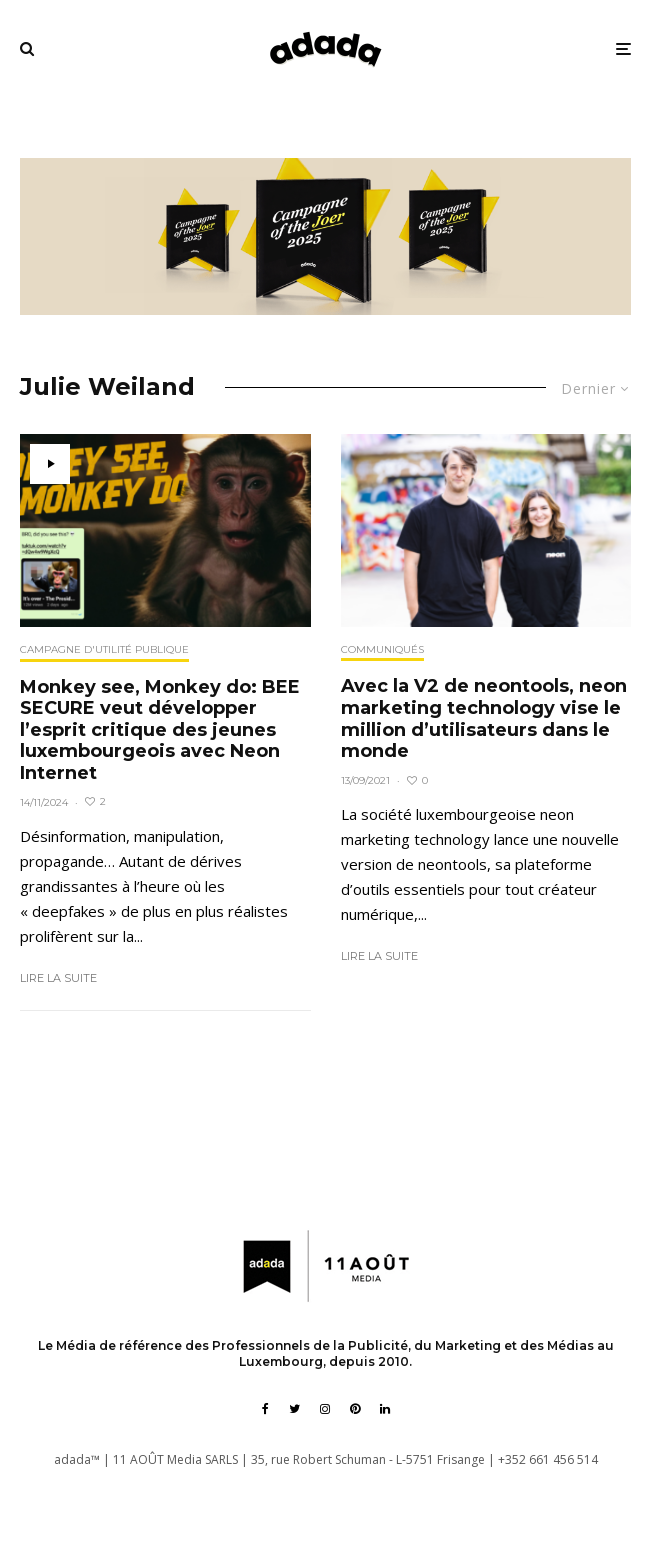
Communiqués (382, 649)
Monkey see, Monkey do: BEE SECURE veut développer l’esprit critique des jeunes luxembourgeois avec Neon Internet (160, 730)
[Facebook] (265, 1409)
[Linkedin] (385, 1409)
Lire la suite (58, 978)
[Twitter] (294, 1409)
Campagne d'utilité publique (104, 649)
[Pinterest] (355, 1409)
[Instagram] (325, 1409)
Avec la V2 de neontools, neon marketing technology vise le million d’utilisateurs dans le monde (484, 719)
